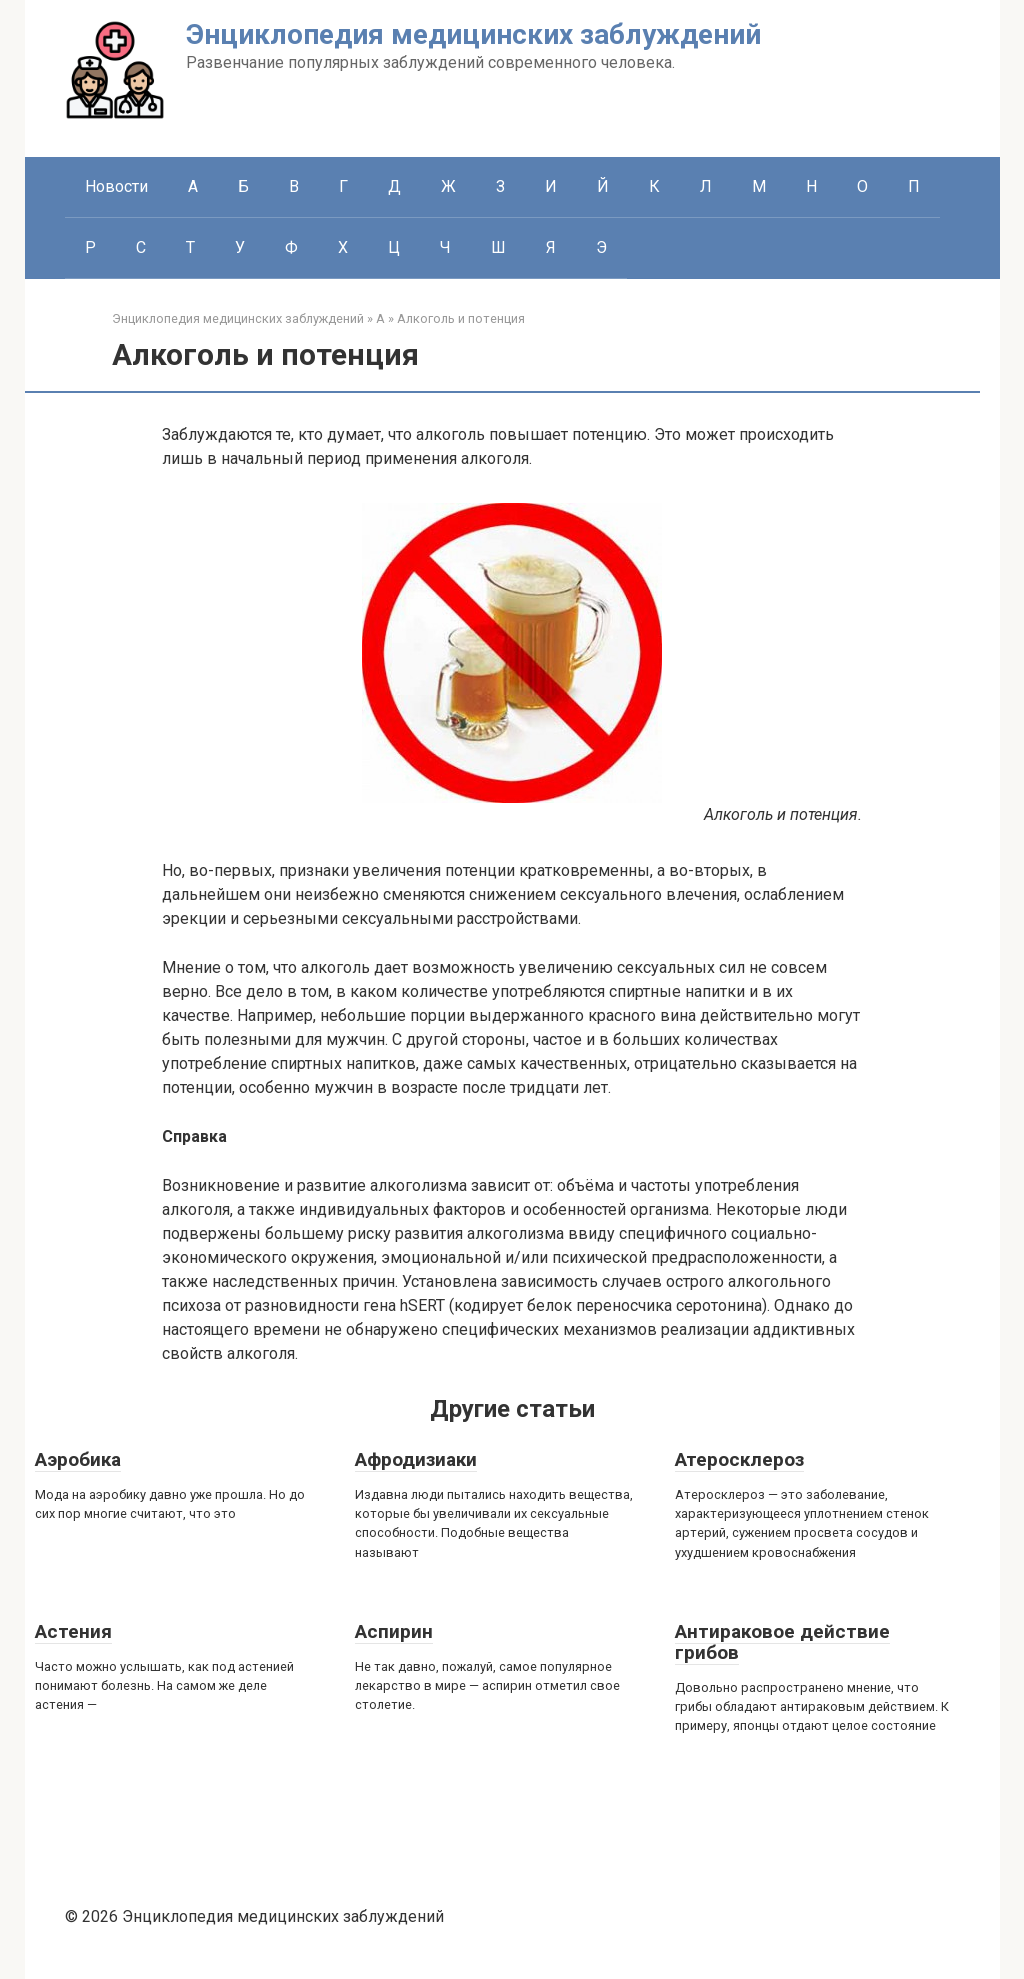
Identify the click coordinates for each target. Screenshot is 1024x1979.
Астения (73, 1631)
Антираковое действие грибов (782, 1642)
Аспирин (394, 1631)
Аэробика (78, 1459)
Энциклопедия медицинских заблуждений (473, 34)
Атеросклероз (739, 1459)
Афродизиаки (416, 1459)
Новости (116, 186)
